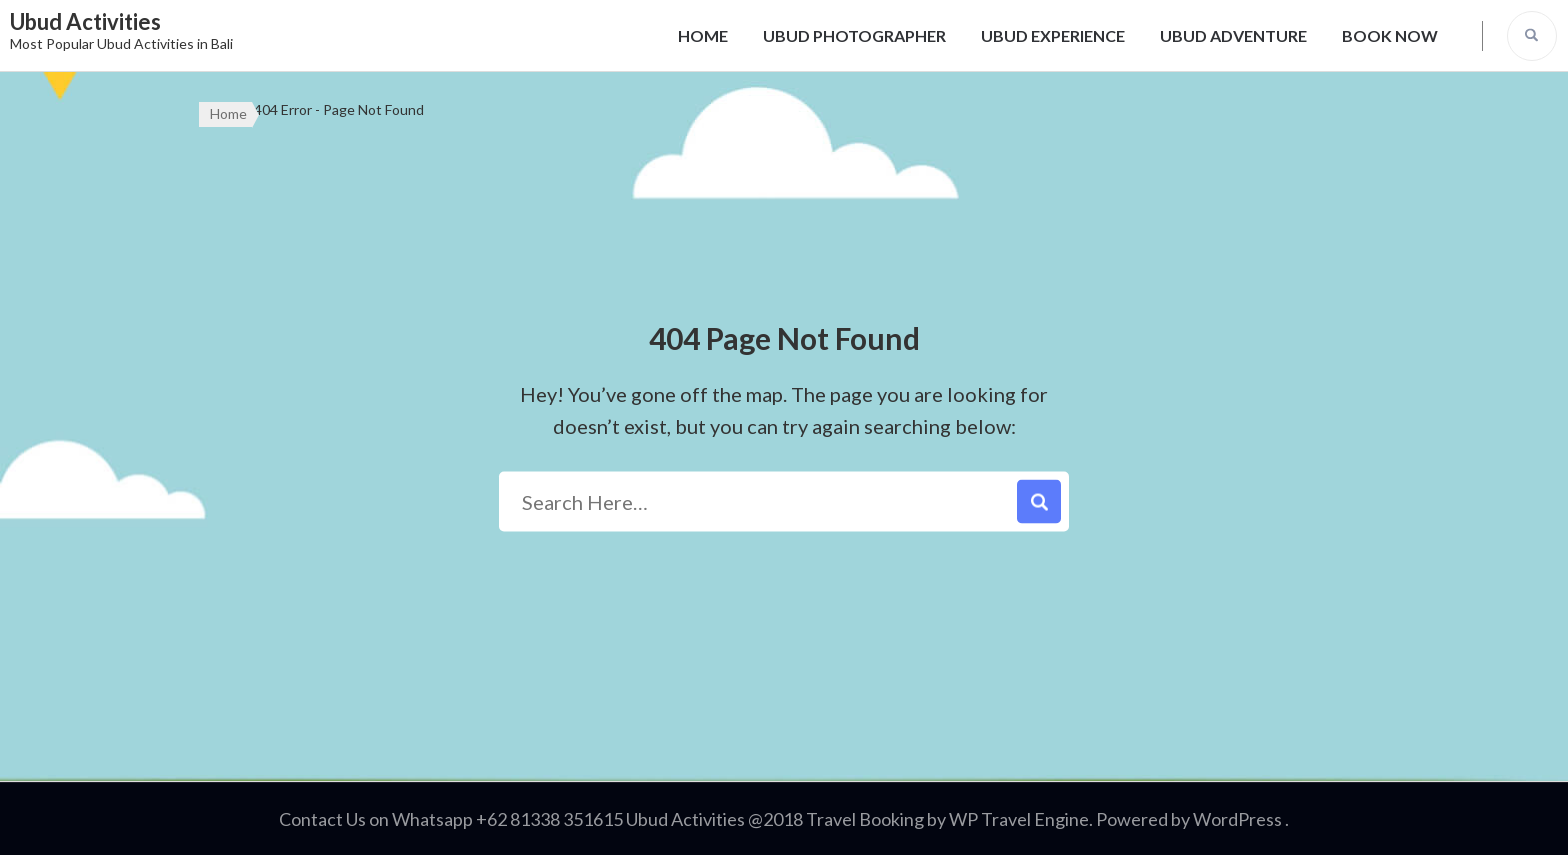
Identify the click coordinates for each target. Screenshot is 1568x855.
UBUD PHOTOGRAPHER (854, 35)
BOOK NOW (1390, 35)
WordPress (1237, 819)
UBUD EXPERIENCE (1053, 35)
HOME (703, 35)
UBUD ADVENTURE (1233, 35)
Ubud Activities (85, 21)
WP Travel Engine (1019, 819)
